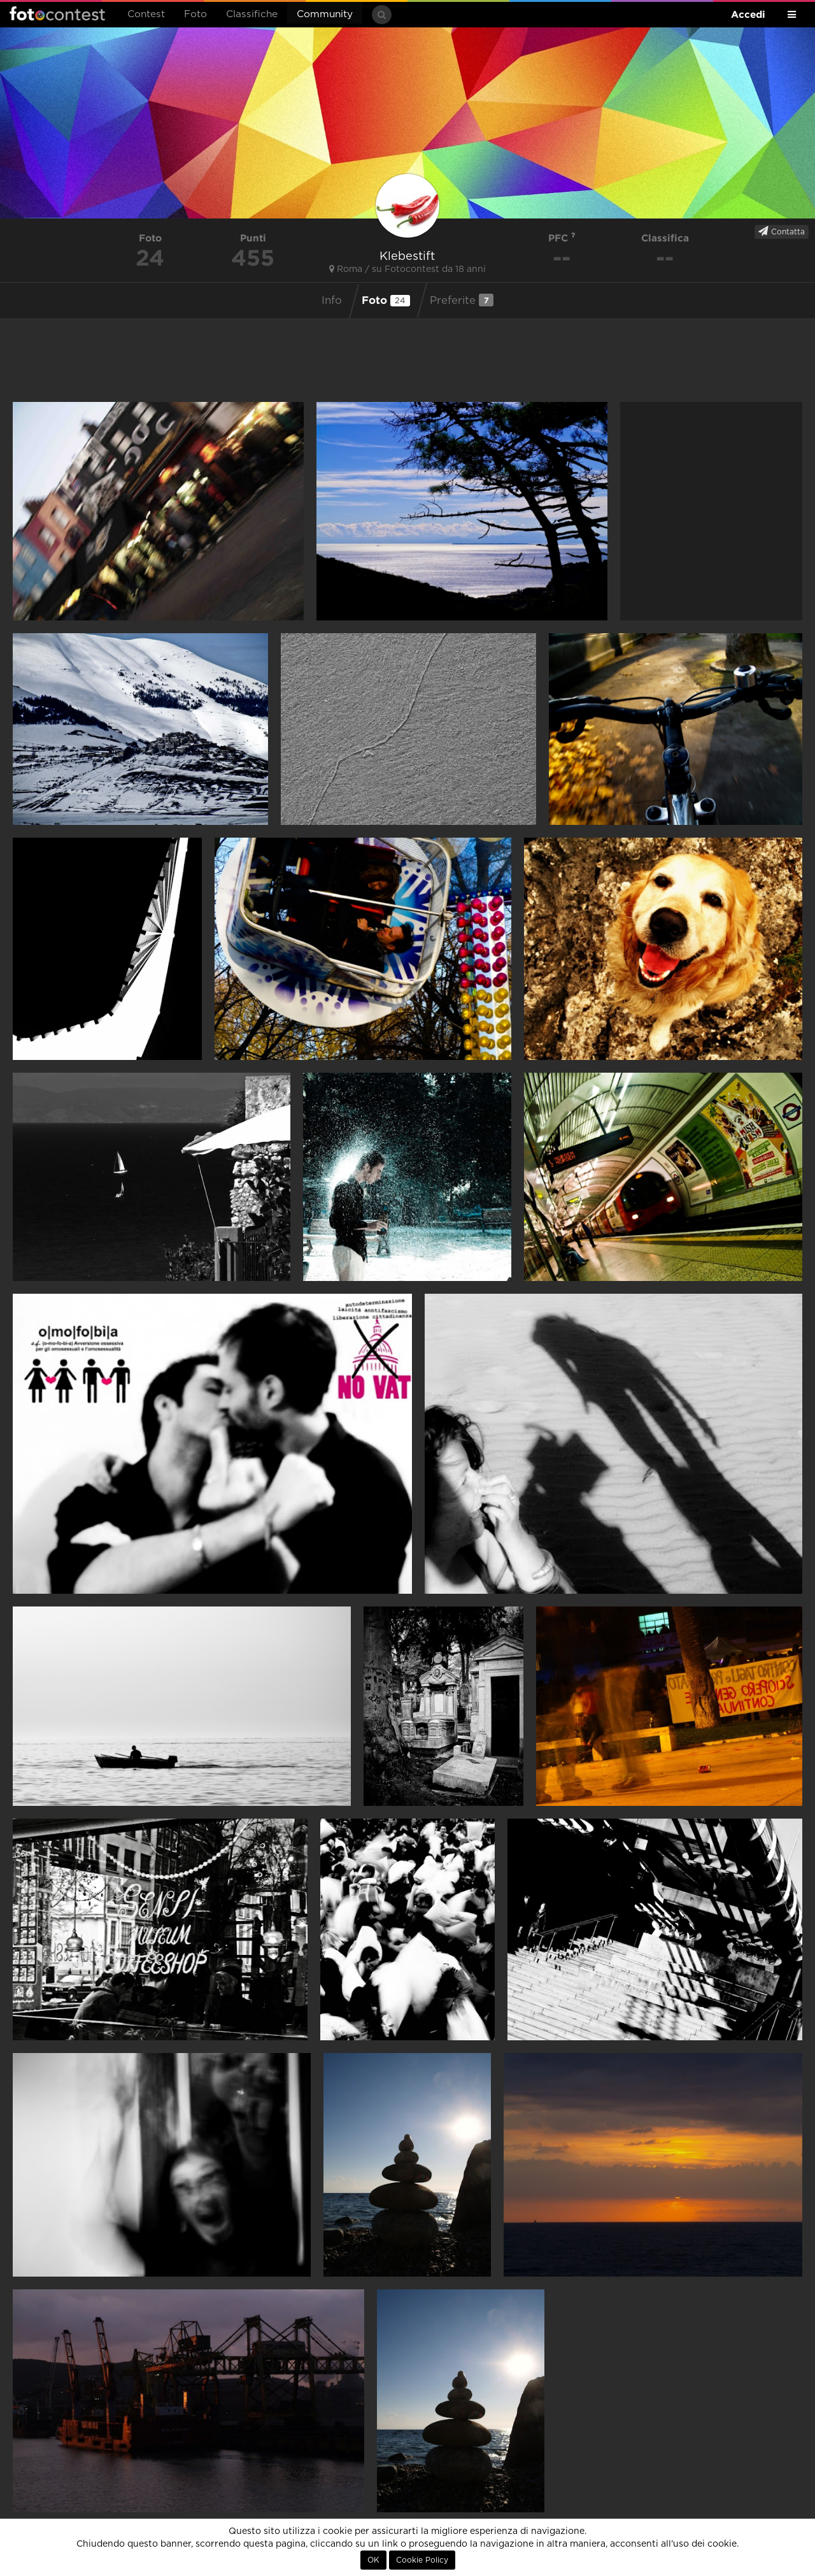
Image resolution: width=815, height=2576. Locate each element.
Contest (146, 14)
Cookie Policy (422, 2560)
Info (332, 301)
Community (325, 14)
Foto (195, 14)
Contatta (781, 231)
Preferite (461, 300)
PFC (562, 238)
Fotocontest (57, 13)
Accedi (748, 14)
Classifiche (252, 14)
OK (373, 2560)
